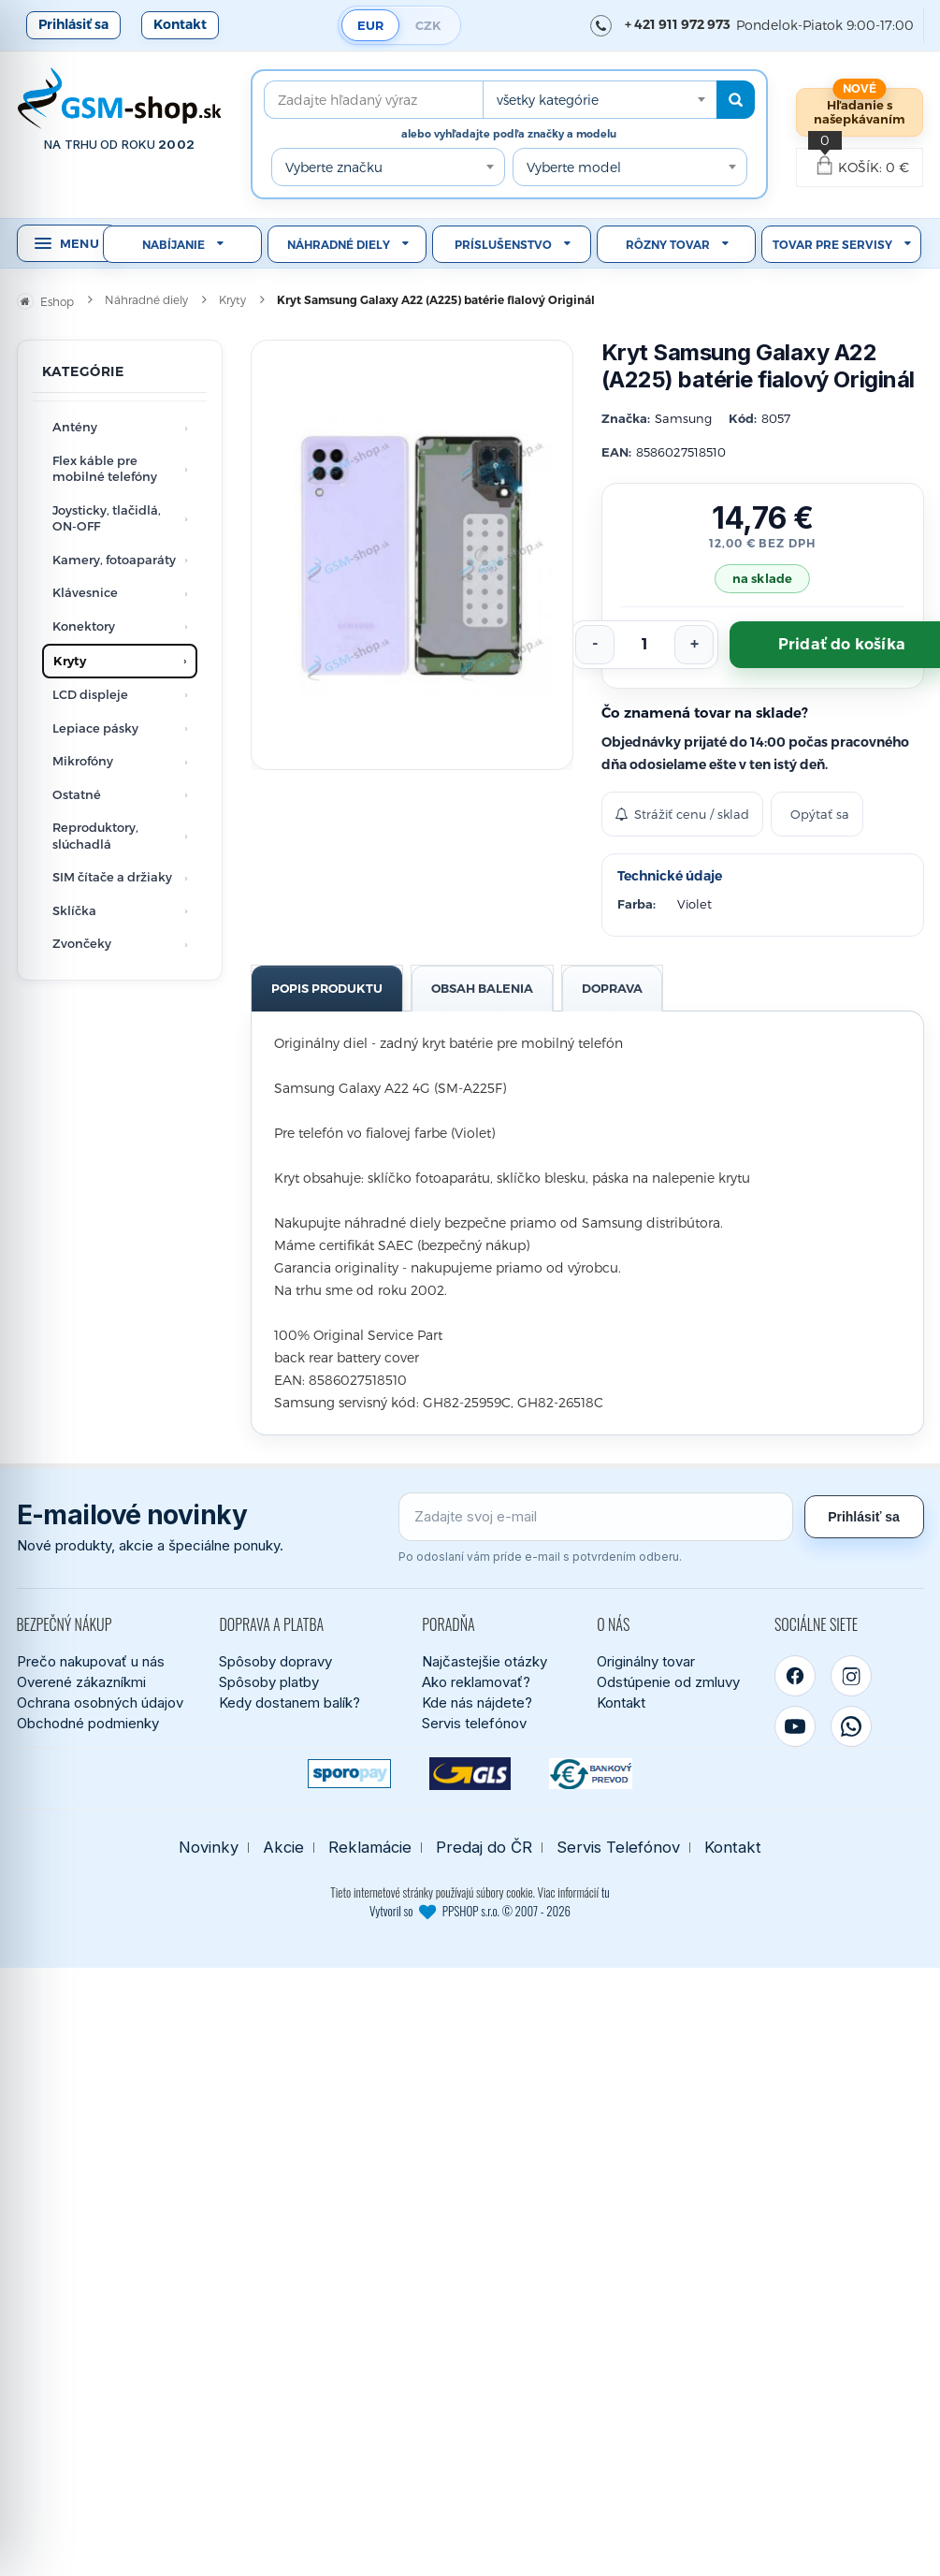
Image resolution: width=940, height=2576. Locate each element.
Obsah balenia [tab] (482, 988)
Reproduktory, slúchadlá (95, 835)
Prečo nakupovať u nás (91, 1661)
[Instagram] (851, 1675)
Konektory (83, 626)
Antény (74, 426)
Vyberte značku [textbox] (334, 167)
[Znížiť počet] (595, 644)
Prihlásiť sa (73, 24)
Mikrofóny (82, 760)
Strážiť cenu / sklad (682, 814)
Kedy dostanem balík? (289, 1702)
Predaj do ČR (484, 1847)
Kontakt (180, 24)
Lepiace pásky (95, 727)
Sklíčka (74, 910)
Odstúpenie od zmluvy (668, 1682)
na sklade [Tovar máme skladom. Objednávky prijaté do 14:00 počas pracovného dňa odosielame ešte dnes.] (762, 578)
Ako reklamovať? (476, 1682)
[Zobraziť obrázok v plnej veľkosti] (412, 555)
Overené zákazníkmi (81, 1682)
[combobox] (599, 99)
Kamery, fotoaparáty (114, 559)
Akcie (283, 1847)
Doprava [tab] (612, 988)
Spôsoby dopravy (275, 1661)
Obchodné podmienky (88, 1723)
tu (605, 1892)
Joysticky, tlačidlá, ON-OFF (106, 518)
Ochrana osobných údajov (100, 1702)
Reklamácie (370, 1847)
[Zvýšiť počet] (694, 644)
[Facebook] (795, 1675)
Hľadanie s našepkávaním (859, 111)
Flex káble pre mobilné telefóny (104, 469)
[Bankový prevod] (591, 1773)
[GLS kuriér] (470, 1773)
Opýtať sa (819, 814)
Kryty (69, 660)
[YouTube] (795, 1726)
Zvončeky (81, 943)
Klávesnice (85, 592)
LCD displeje (90, 694)
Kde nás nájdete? (477, 1702)
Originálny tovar (646, 1661)
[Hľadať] (735, 99)
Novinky (209, 1847)
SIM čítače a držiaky (112, 876)
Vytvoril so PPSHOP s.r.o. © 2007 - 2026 (470, 1910)
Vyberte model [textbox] (574, 167)
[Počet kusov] (644, 644)
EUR (370, 25)
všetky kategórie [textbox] (548, 100)
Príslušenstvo (503, 245)
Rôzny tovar (668, 245)
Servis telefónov (474, 1723)
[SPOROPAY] (349, 1773)
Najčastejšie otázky (484, 1661)
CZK (428, 25)
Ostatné (76, 794)
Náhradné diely (338, 245)
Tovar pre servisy (832, 245)
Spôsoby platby (269, 1682)
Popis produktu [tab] (327, 988)
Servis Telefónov (618, 1847)
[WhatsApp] (851, 1726)
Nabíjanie (173, 245)
